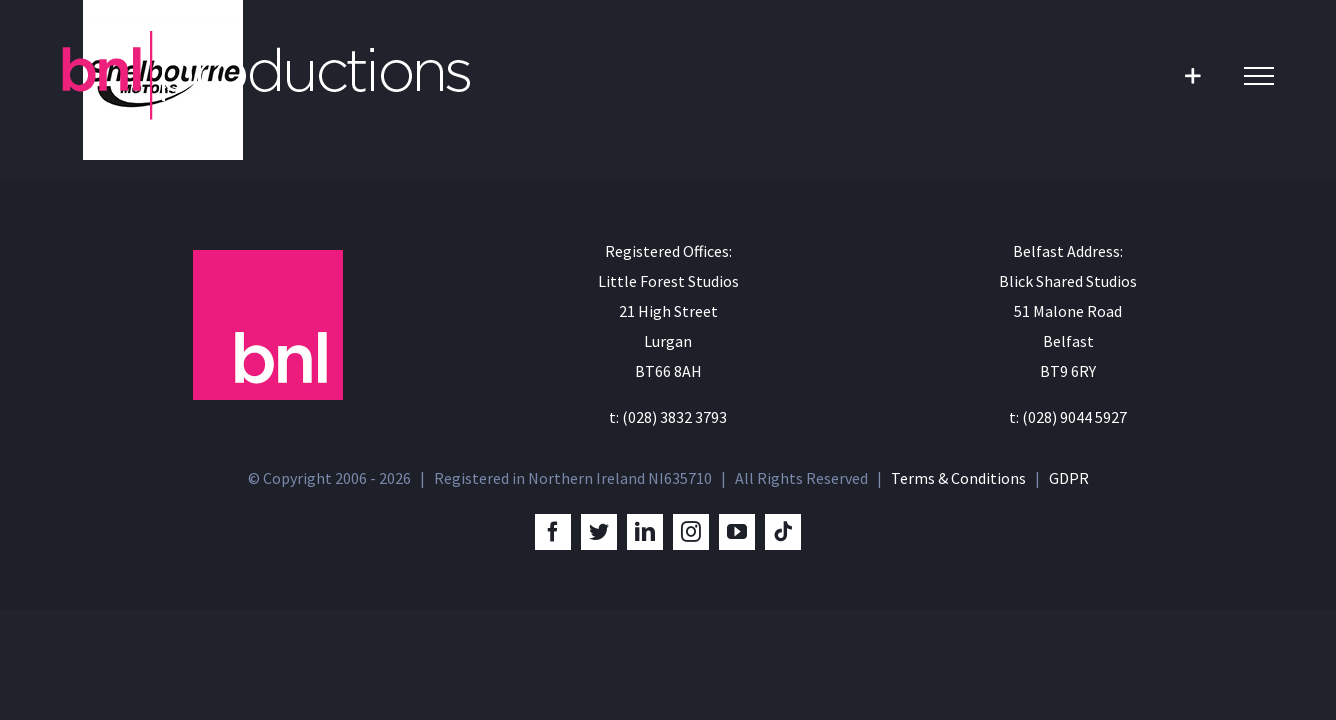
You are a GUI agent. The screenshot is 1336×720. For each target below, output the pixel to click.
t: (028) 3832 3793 (668, 417)
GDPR (1069, 478)
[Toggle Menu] (1259, 76)
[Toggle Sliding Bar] (1192, 75)
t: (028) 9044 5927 (1068, 417)
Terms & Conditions (958, 478)
